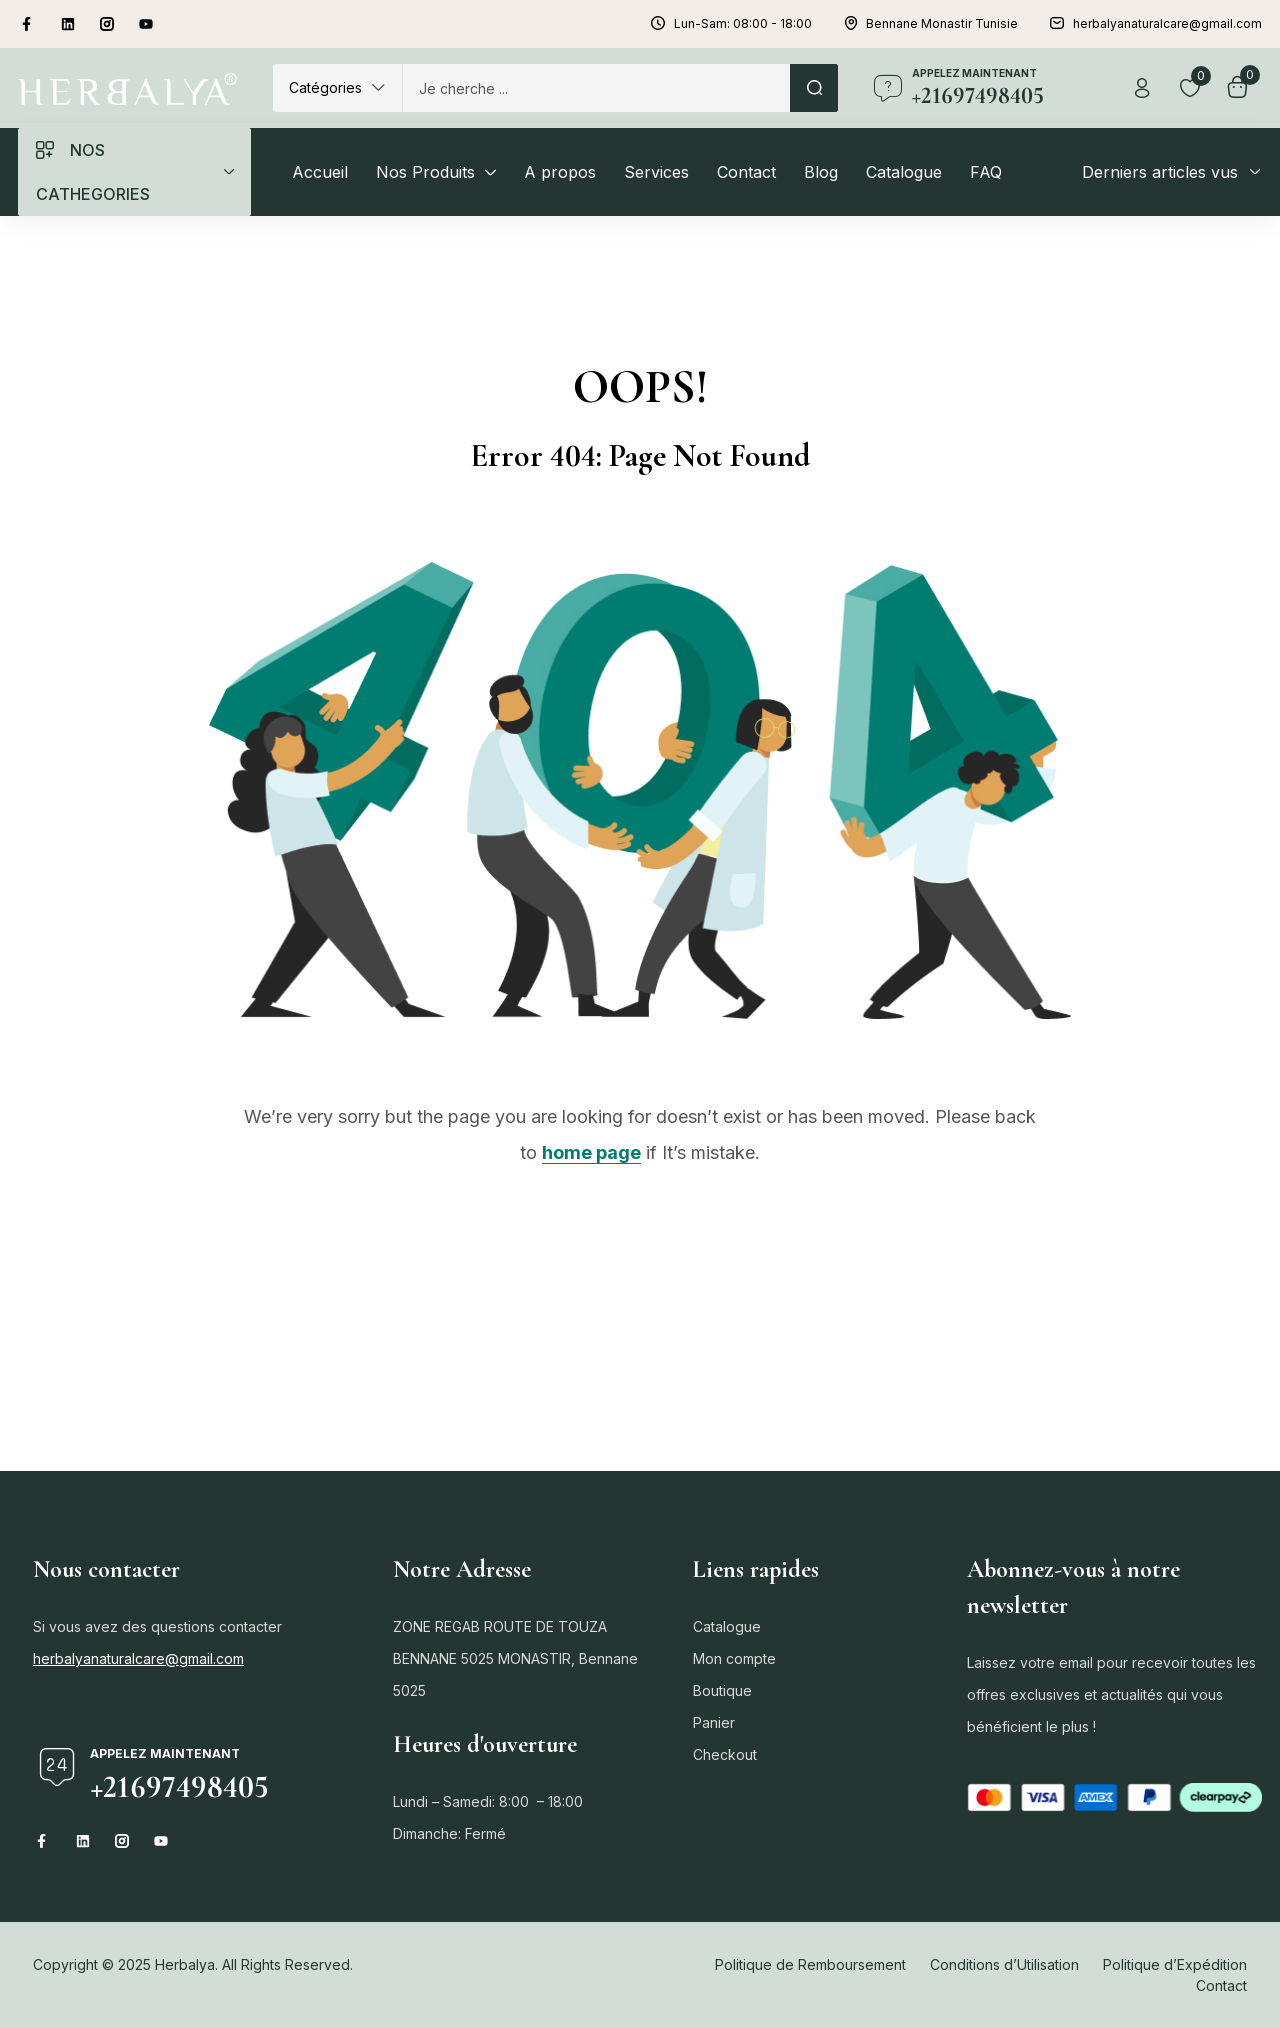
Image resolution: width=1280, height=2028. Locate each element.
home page (591, 1152)
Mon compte (734, 1658)
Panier (714, 1722)
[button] (337, 88)
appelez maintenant (974, 73)
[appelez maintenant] (888, 88)
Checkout (725, 1754)
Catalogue (727, 1626)
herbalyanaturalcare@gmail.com (138, 1658)
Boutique (722, 1690)
